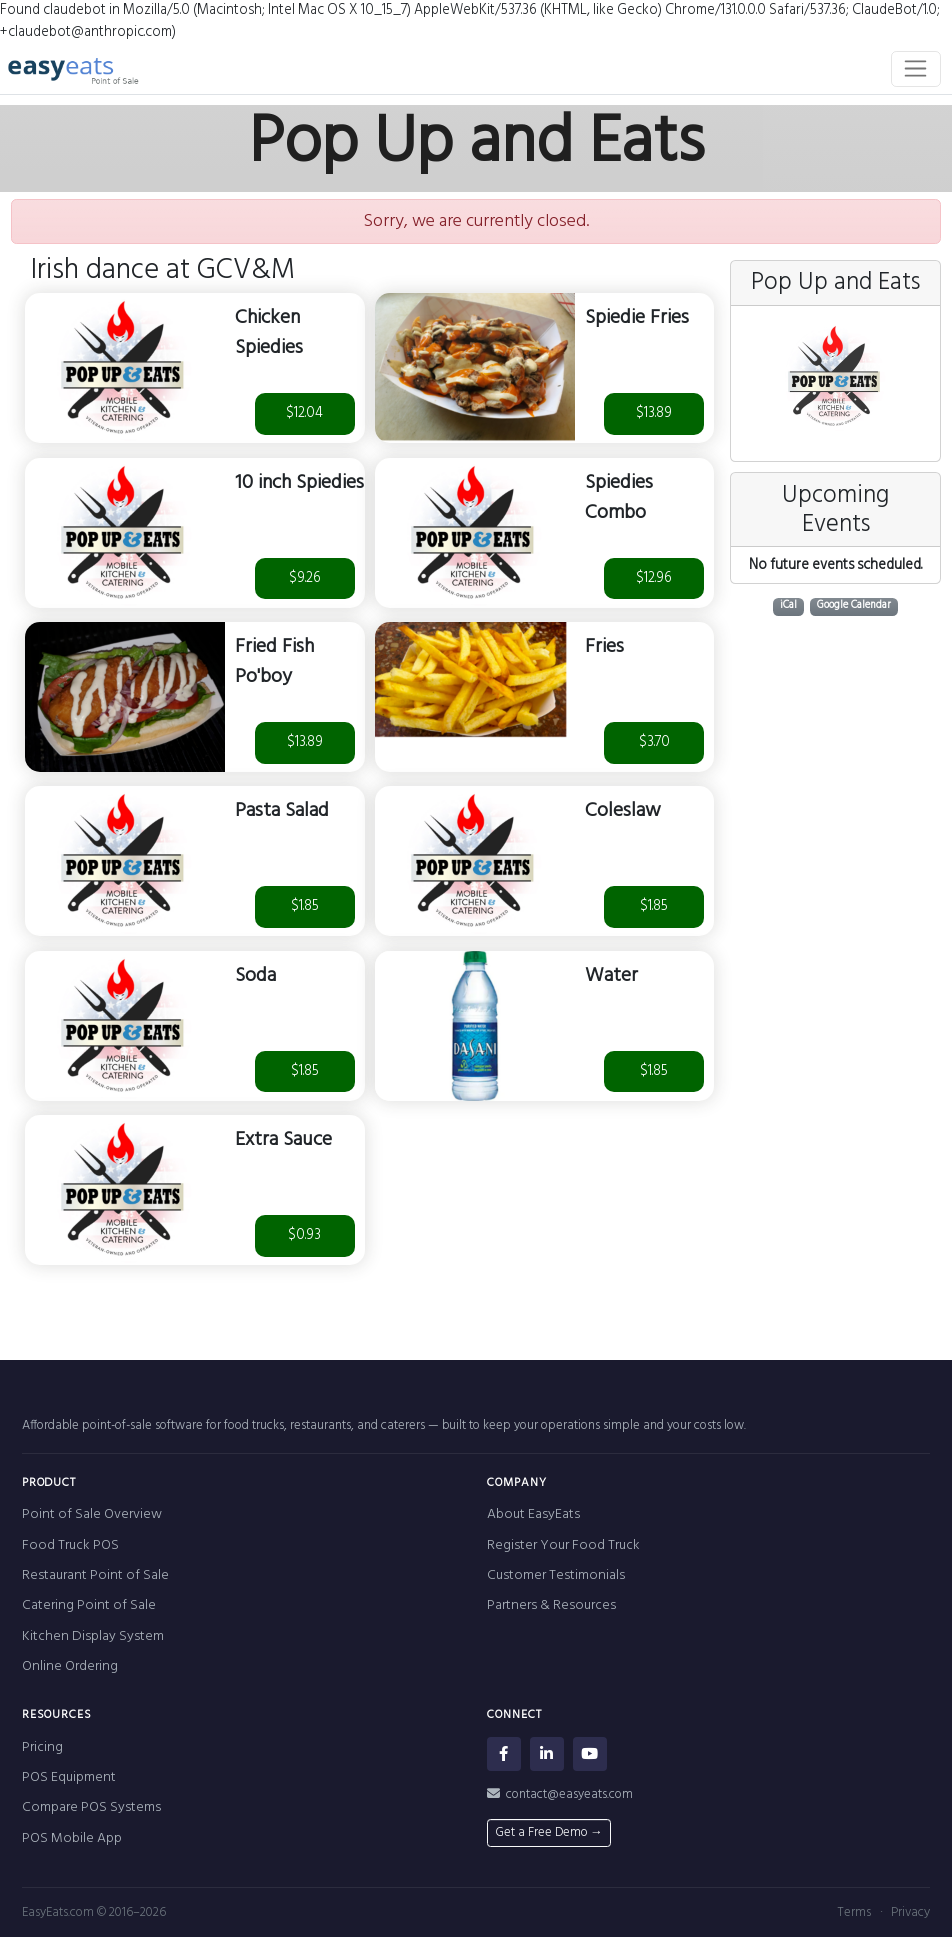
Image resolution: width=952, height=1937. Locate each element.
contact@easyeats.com (560, 1795)
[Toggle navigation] (916, 69)
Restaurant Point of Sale (95, 1575)
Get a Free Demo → (549, 1833)
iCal (788, 606)
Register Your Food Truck (563, 1545)
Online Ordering (70, 1666)
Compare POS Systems (91, 1807)
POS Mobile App (72, 1838)
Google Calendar (854, 606)
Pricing (42, 1747)
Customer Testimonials (556, 1575)
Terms (854, 1912)
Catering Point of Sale (89, 1605)
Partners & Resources (551, 1605)
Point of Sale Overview (92, 1514)
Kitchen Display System (93, 1636)
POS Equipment (69, 1777)
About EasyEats (533, 1514)
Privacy (910, 1912)
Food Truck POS (70, 1545)
